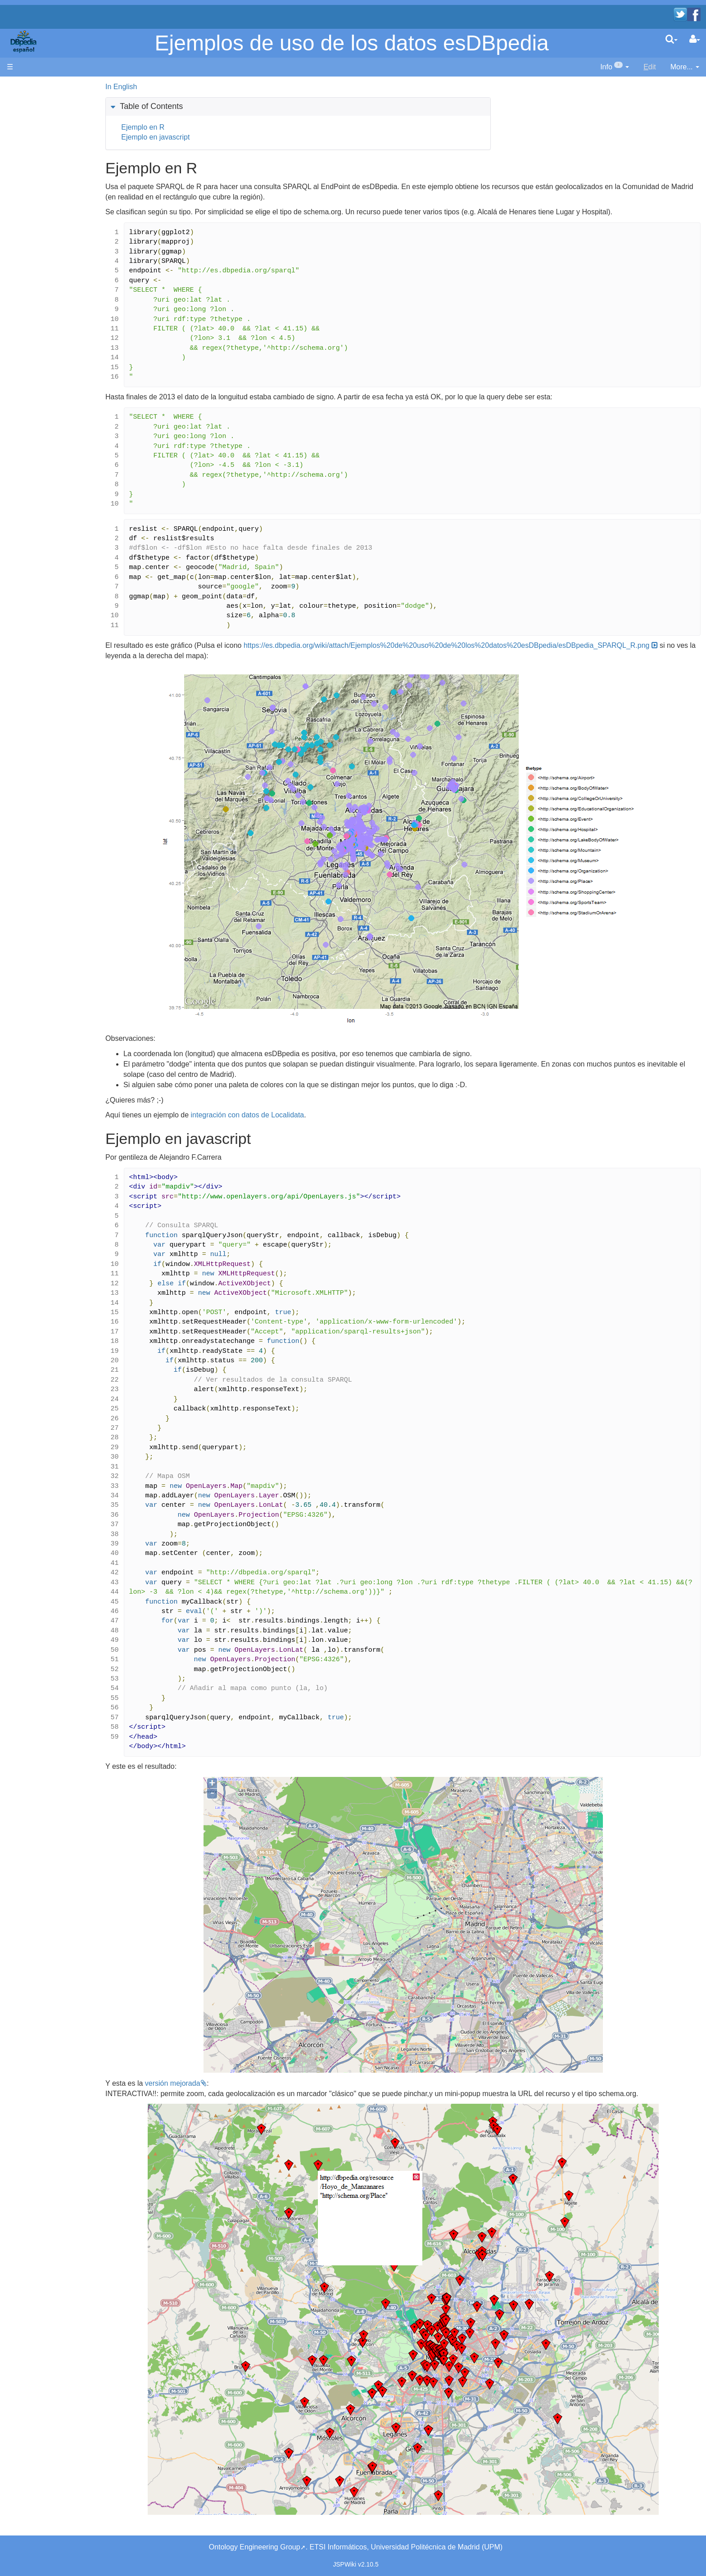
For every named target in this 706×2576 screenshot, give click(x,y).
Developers (43, 158)
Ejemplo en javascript (208, 137)
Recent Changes (51, 229)
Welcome (39, 123)
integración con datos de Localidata (300, 1125)
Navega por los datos (59, 189)
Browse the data (51, 199)
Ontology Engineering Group (254, 2547)
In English (174, 86)
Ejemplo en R (195, 127)
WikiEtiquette (46, 240)
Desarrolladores (50, 148)
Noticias (37, 132)
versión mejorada (225, 2093)
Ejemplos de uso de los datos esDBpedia (352, 43)
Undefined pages (52, 260)
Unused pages (48, 250)
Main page (24, 97)
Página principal (32, 86)
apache (24, 41)
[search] (671, 39)
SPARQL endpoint (54, 173)
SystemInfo (43, 281)
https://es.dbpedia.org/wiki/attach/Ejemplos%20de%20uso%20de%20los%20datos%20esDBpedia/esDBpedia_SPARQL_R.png (361, 656)
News (65, 132)
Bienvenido (42, 112)
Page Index (43, 271)
